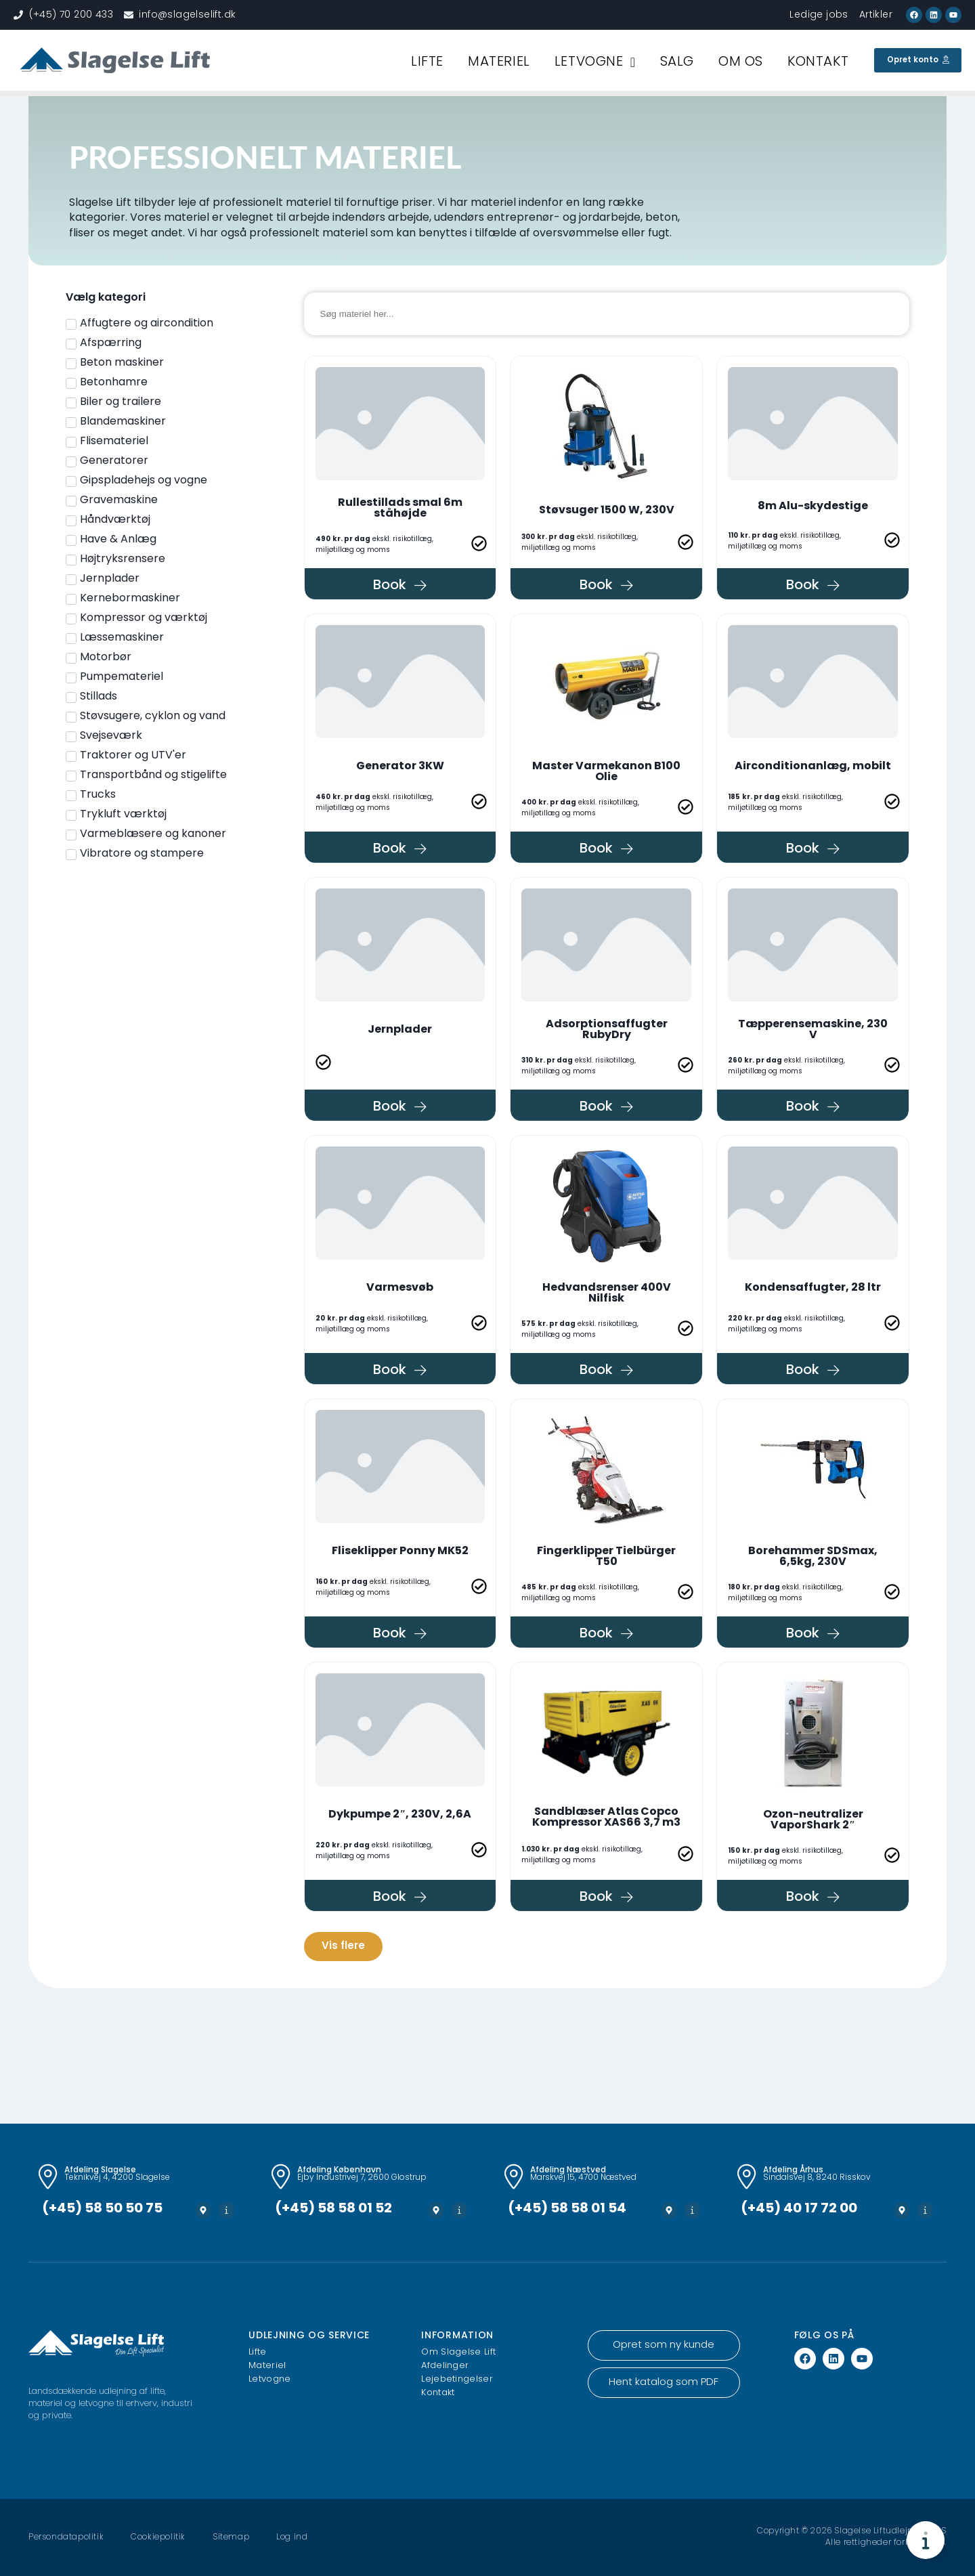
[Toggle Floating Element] (926, 2540)
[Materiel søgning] (607, 314)
